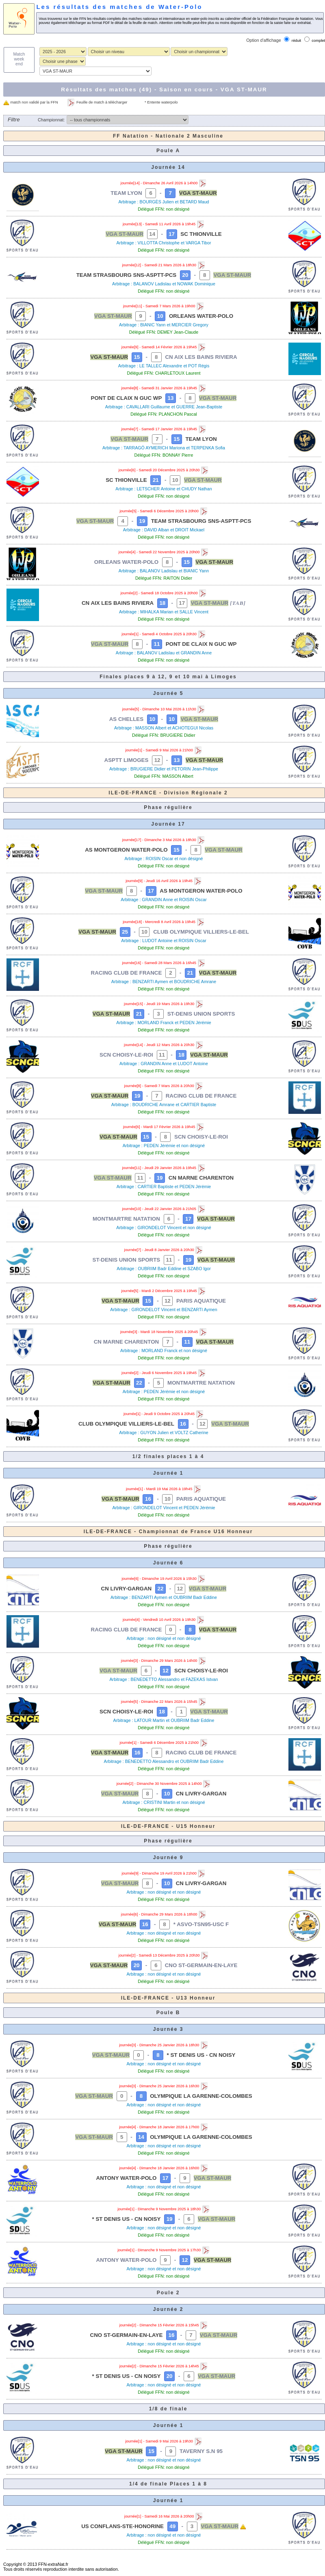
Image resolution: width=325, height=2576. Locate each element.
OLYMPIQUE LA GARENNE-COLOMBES (201, 2096)
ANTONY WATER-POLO (126, 2178)
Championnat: (51, 119)
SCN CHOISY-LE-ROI (126, 1055)
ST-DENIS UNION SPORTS (201, 1014)
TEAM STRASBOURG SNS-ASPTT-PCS (126, 275)
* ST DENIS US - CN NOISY (201, 2055)
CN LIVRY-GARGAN (126, 1589)
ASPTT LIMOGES (126, 760)
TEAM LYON (126, 193)
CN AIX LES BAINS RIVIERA (201, 357)
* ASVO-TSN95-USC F (201, 1924)
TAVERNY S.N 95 (201, 2451)
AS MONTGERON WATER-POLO (126, 850)
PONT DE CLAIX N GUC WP (126, 398)
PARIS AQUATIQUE (201, 1301)
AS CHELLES (126, 719)
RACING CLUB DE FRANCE (126, 973)
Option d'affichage (263, 40)
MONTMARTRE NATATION (126, 1219)
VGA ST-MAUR (198, 193)
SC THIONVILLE (200, 234)
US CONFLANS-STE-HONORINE (122, 2526)
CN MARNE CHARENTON (201, 1178)
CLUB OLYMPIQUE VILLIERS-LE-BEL (201, 932)
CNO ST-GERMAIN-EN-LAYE (201, 1965)
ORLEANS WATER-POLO (201, 316)
